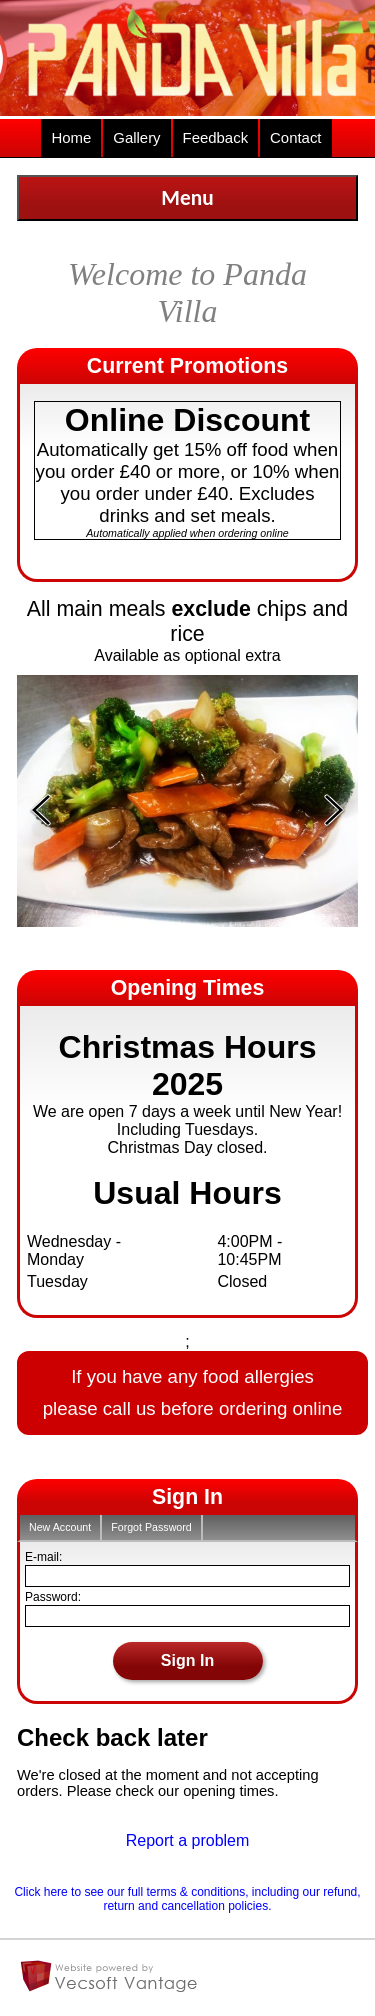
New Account (60, 1527)
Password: (53, 1597)
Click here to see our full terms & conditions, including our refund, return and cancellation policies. (187, 1899)
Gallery (136, 137)
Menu (187, 198)
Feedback (216, 137)
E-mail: (43, 1557)
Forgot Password (151, 1527)
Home (71, 137)
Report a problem (188, 1840)
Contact (295, 137)
